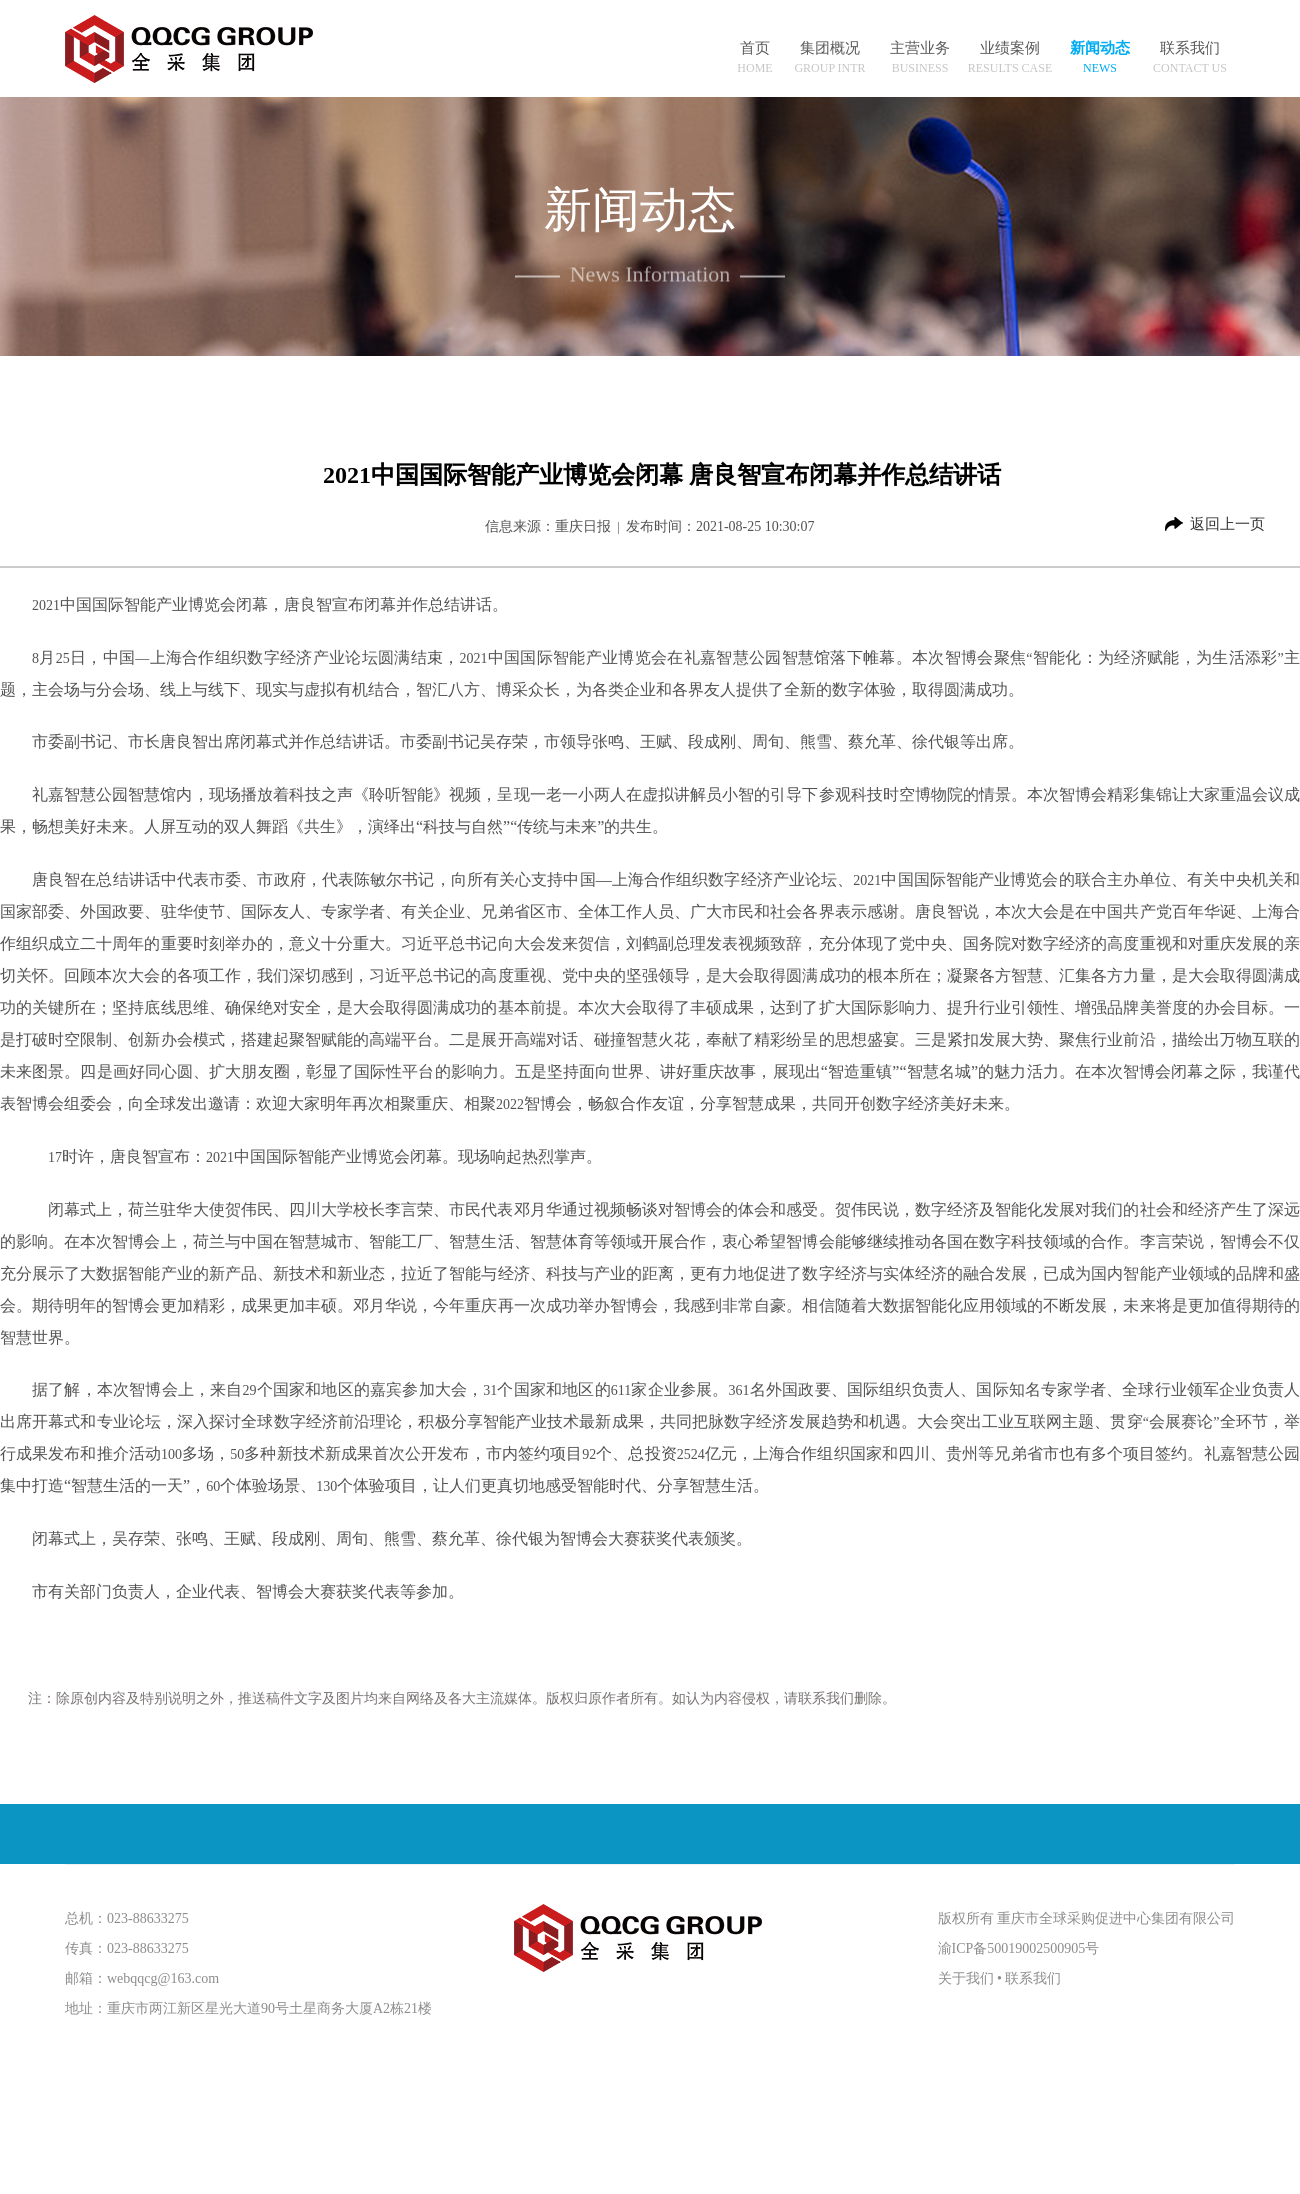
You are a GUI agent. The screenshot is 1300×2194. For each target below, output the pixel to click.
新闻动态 (1100, 48)
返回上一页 (1227, 524)
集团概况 (830, 48)
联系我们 (1190, 48)
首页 (755, 48)
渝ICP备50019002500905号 (1019, 1948)
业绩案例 (1010, 48)
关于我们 (966, 1978)
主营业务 (920, 48)
